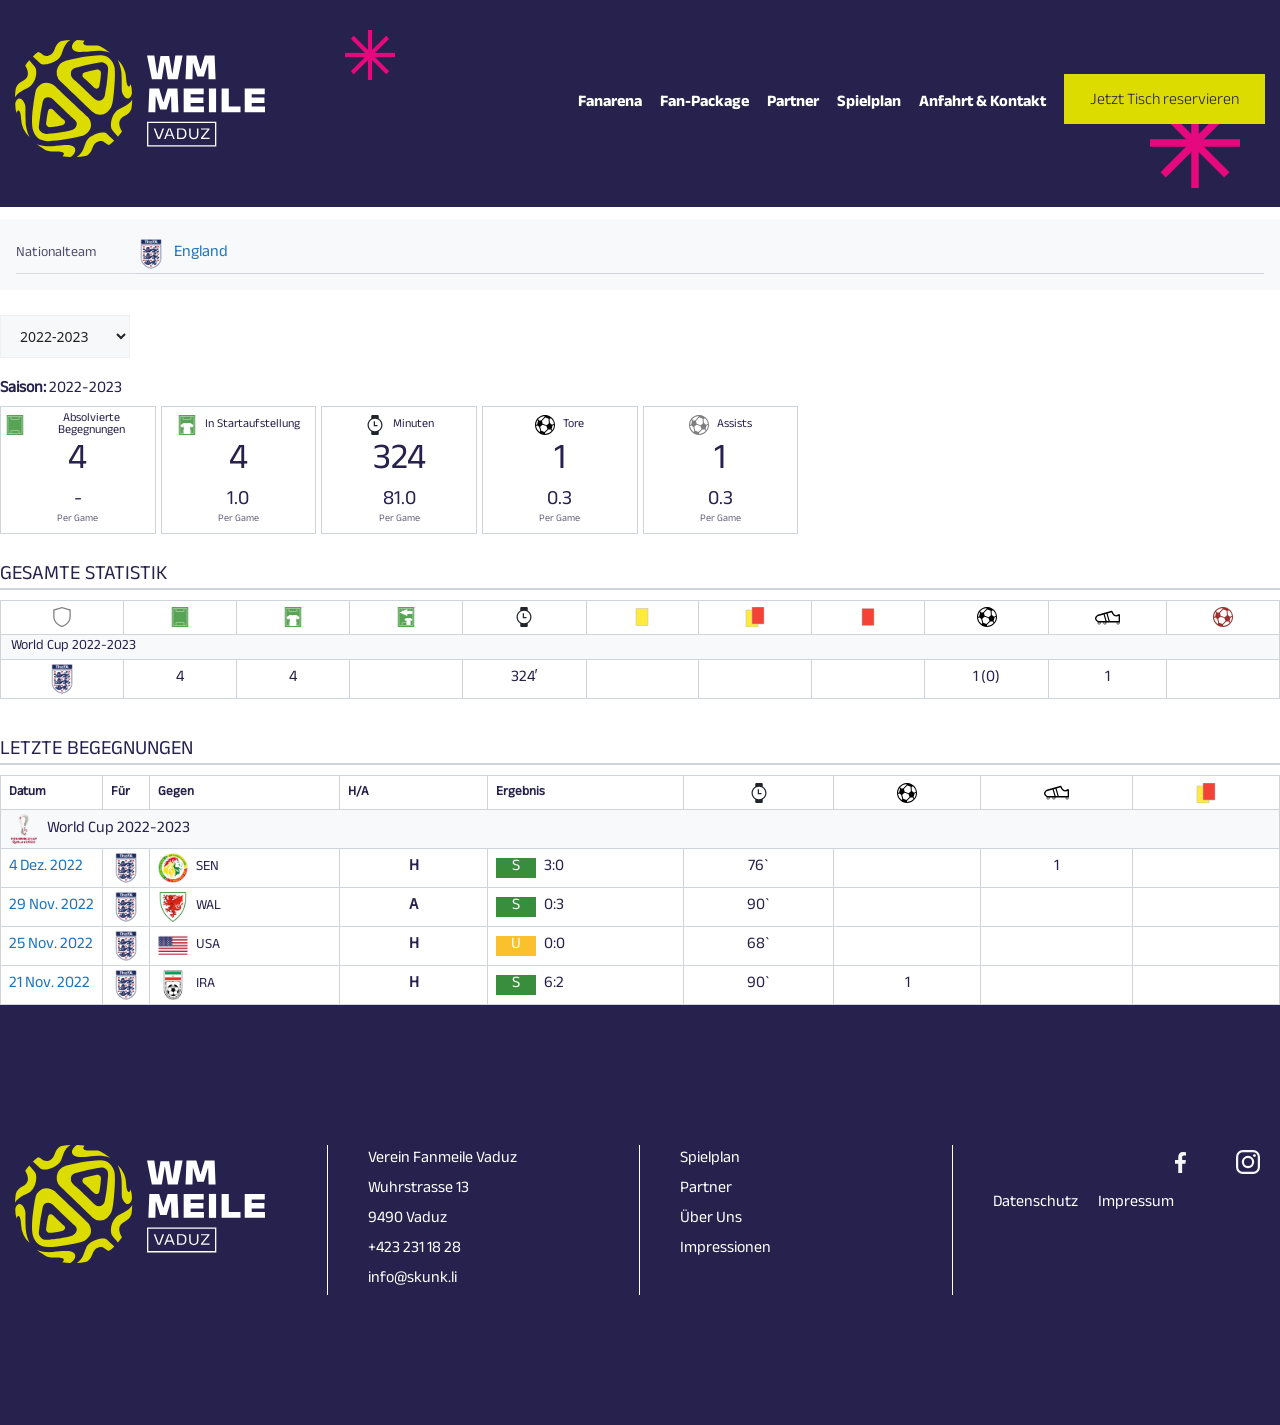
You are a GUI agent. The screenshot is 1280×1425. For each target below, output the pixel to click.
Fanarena (610, 103)
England (201, 254)
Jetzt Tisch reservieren (1164, 101)
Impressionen (725, 1249)
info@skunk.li (412, 1279)
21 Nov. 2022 (49, 985)
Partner (793, 103)
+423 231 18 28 (414, 1249)
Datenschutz (1035, 1203)
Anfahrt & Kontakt (982, 103)
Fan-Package (704, 103)
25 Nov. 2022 (51, 946)
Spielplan (869, 103)
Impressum (1136, 1203)
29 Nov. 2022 (51, 907)
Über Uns (711, 1219)
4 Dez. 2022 (46, 868)
